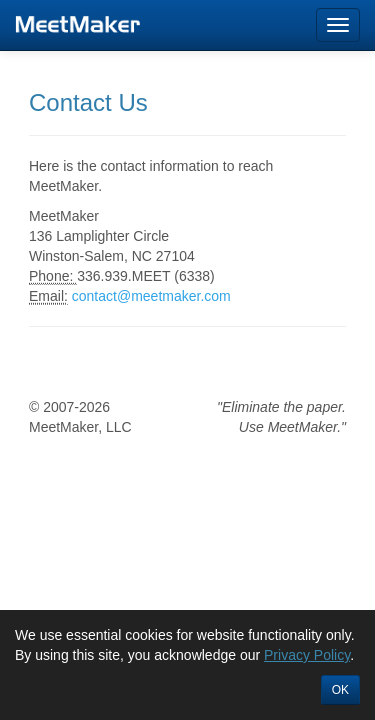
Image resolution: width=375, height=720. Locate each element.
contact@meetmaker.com (151, 296)
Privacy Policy (307, 655)
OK (340, 690)
